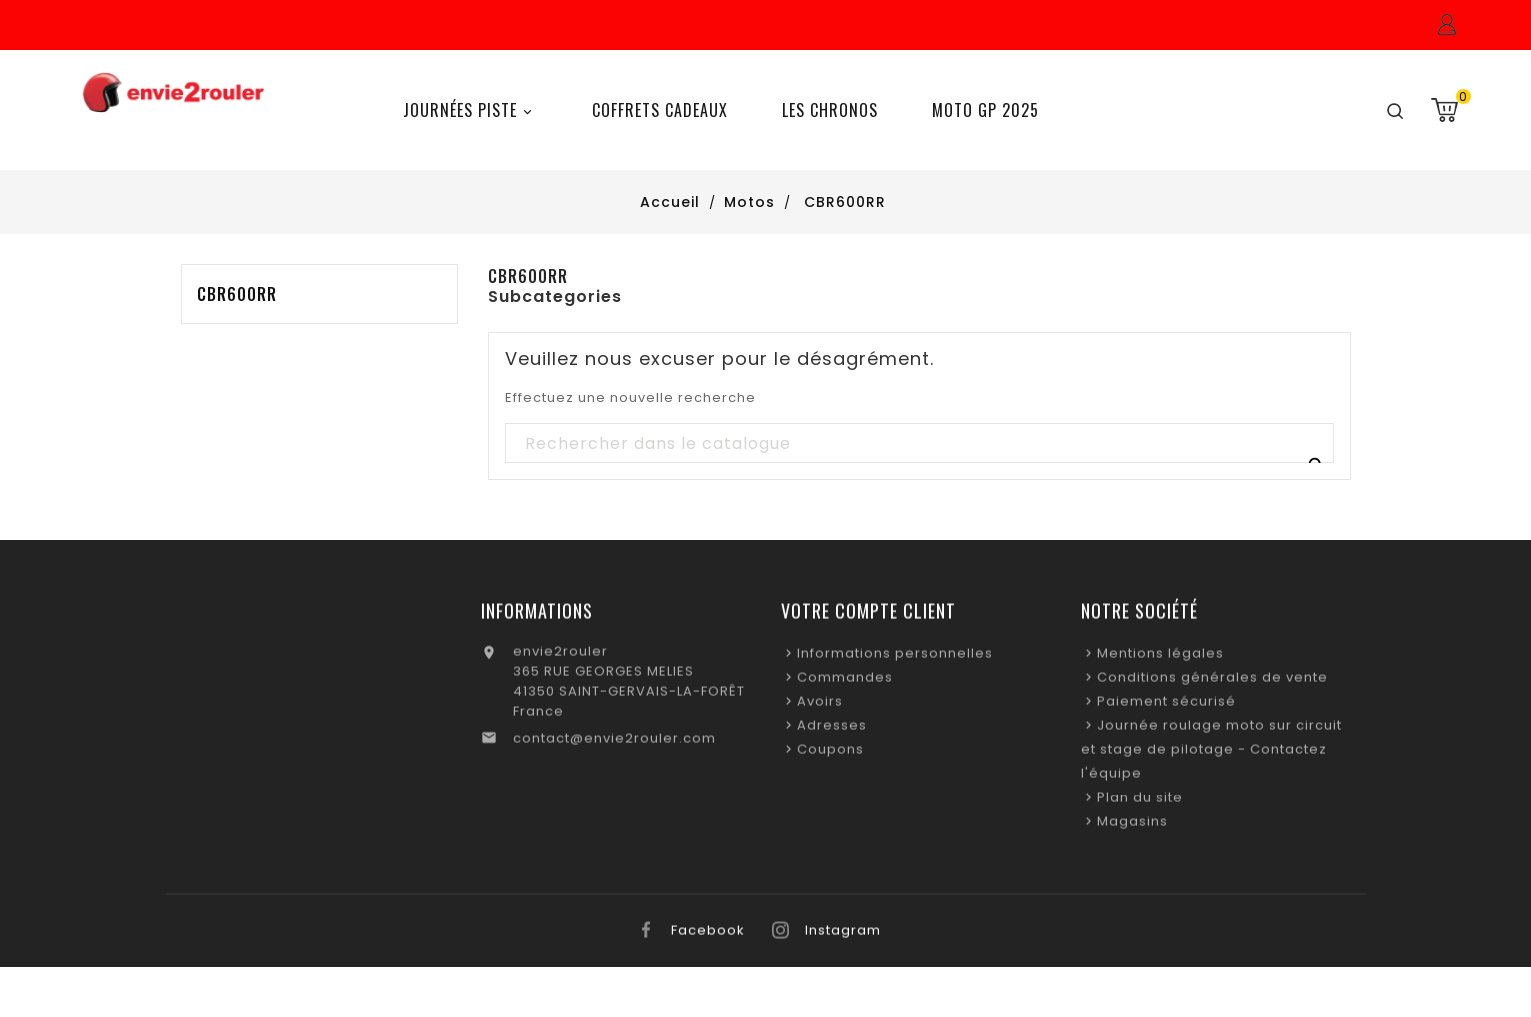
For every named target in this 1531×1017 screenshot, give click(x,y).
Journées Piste (470, 110)
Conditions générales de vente (1212, 682)
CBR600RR (237, 294)
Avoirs (820, 706)
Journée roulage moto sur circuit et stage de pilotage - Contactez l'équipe (1211, 754)
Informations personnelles (895, 658)
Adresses (832, 730)
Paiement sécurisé (1166, 706)
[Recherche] (918, 444)
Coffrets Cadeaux (660, 110)
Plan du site (1140, 802)
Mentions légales (1160, 658)
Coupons (830, 754)
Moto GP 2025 (985, 110)
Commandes (845, 682)
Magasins (1132, 826)
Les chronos (830, 110)
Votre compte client (868, 616)
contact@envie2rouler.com (614, 743)
